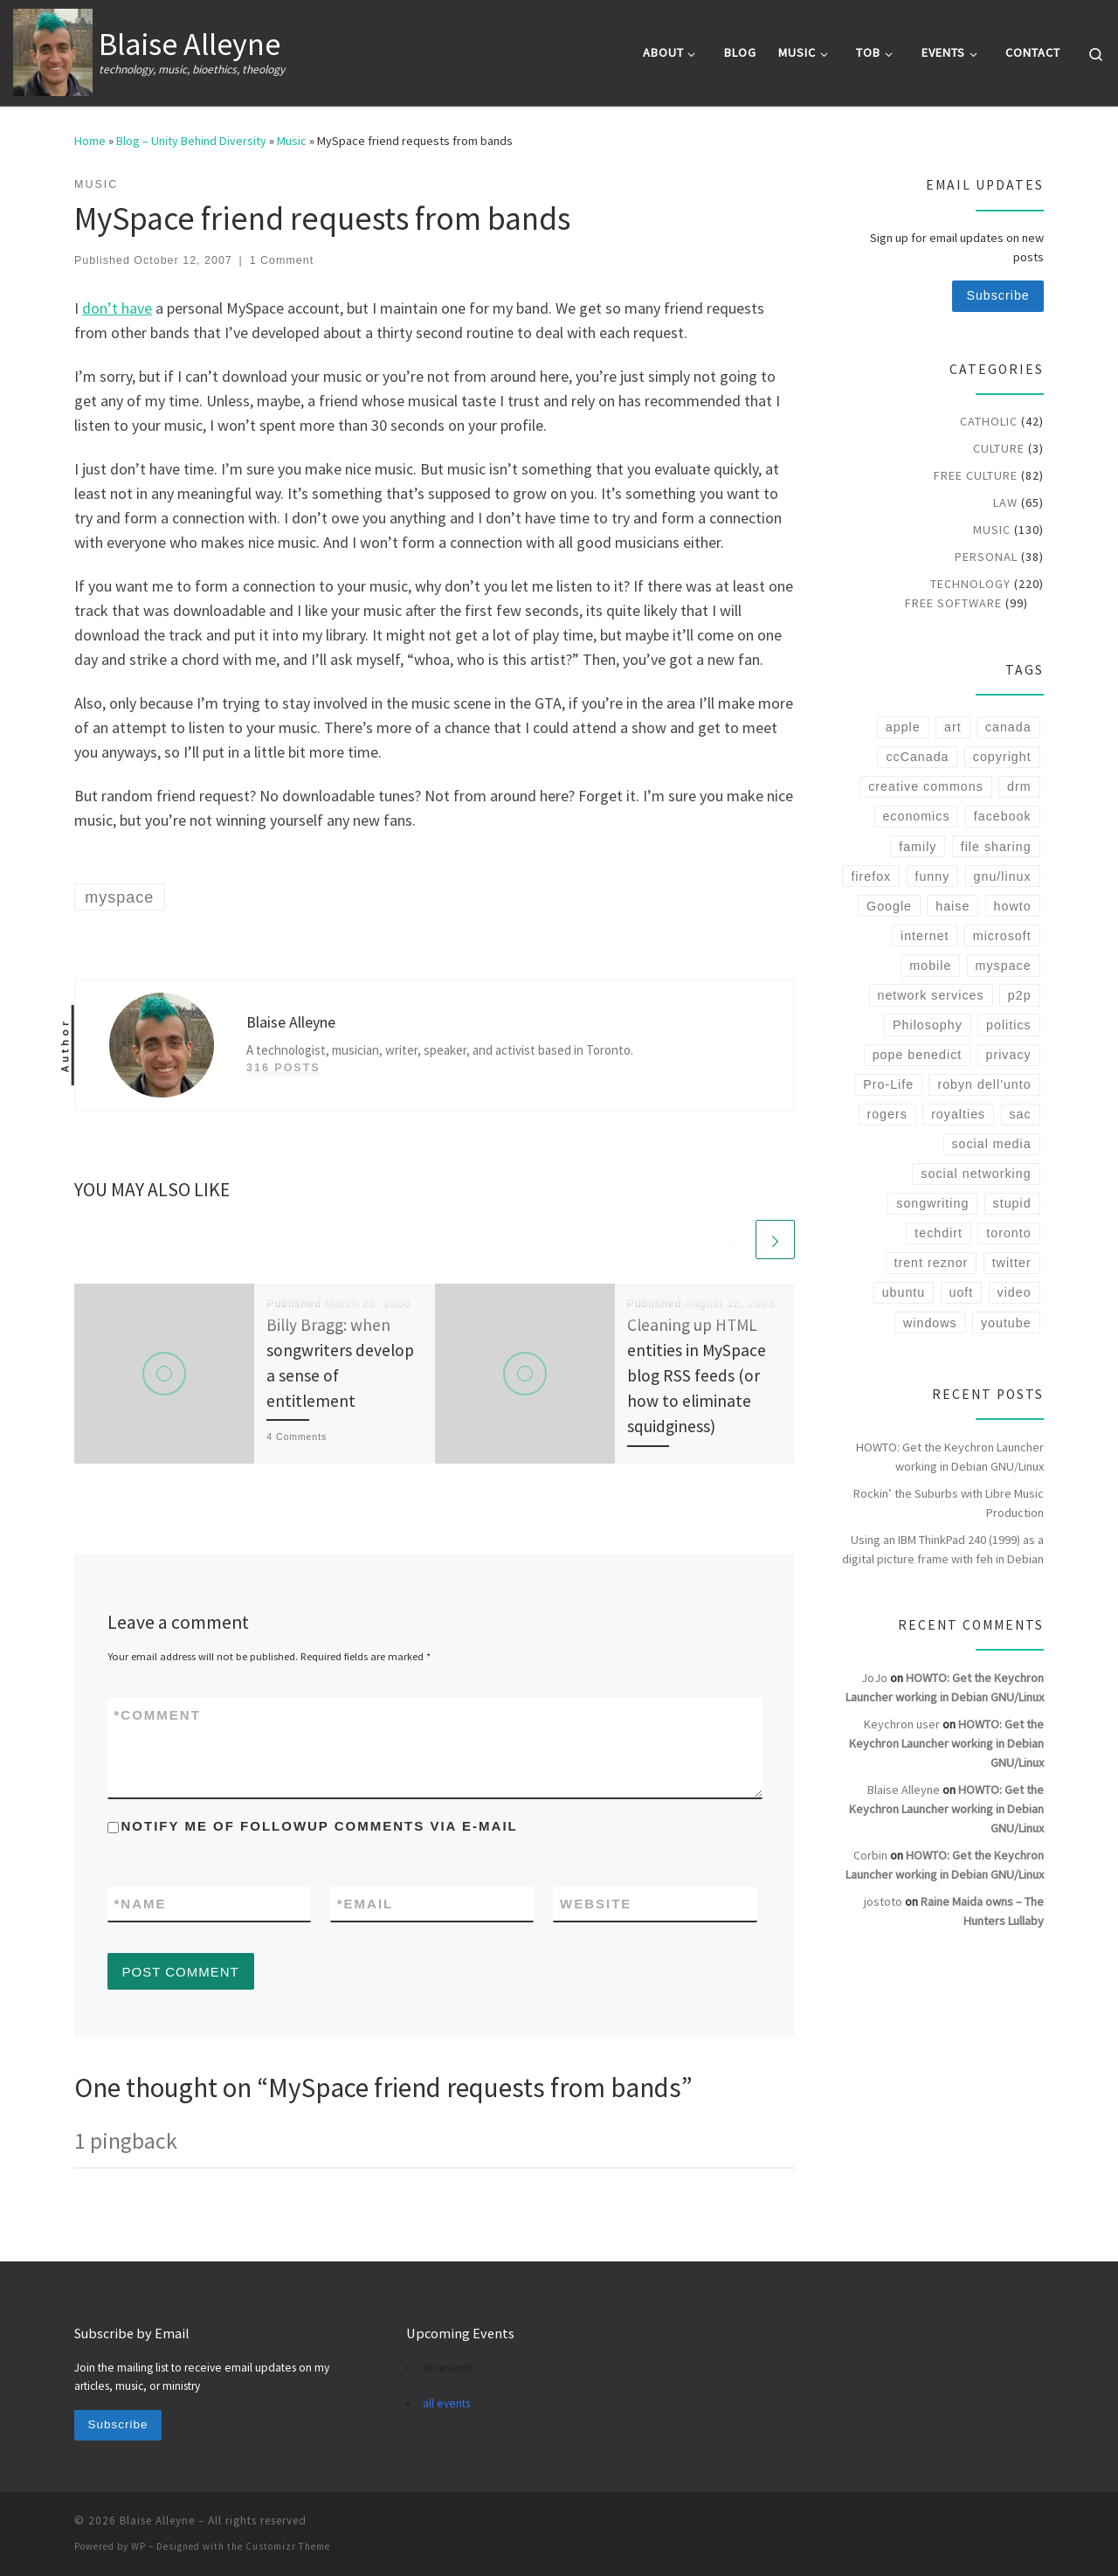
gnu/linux (1003, 876)
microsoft (1002, 936)
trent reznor (931, 1263)
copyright (1002, 757)
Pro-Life (888, 1084)
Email (365, 1904)
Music (292, 141)
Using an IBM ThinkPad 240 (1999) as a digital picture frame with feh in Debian (943, 1549)
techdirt (938, 1233)
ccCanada (917, 757)
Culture (999, 448)
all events (446, 2403)
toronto (1008, 1233)
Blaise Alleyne (903, 1789)
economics (915, 816)
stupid (1012, 1203)
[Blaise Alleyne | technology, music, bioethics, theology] (53, 49)
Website (595, 1903)
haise (952, 906)
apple (903, 727)
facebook (1003, 816)
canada (1008, 727)
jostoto (883, 1901)
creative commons (925, 786)
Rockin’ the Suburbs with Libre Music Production (948, 1502)
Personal (986, 556)
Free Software (953, 603)
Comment (157, 1715)
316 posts (283, 1068)
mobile (930, 966)
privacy (1009, 1055)
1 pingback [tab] (125, 2140)
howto (1013, 906)
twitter (1012, 1263)
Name (140, 1904)
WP (138, 2546)
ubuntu (904, 1292)
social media (991, 1144)
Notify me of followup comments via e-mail (319, 1825)
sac (1020, 1114)
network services (930, 995)
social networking (976, 1174)
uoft (961, 1292)
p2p (1020, 995)
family (917, 847)
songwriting (932, 1203)
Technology (970, 584)
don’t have (117, 308)
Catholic (989, 421)
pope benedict (918, 1055)
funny (931, 876)
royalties (958, 1114)
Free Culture (976, 475)
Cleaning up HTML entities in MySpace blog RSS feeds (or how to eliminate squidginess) (696, 1375)
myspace (1004, 966)
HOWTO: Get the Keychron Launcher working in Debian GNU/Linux (950, 1456)
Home (90, 141)
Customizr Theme (287, 2546)
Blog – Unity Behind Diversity (191, 141)
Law (1005, 502)
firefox (871, 876)
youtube (1006, 1323)
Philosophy (928, 1025)
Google (889, 906)
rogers (886, 1114)
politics (1009, 1025)
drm (1019, 786)
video (1014, 1292)
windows (930, 1323)
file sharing (996, 847)
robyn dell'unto (984, 1084)
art (953, 727)
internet (925, 936)
